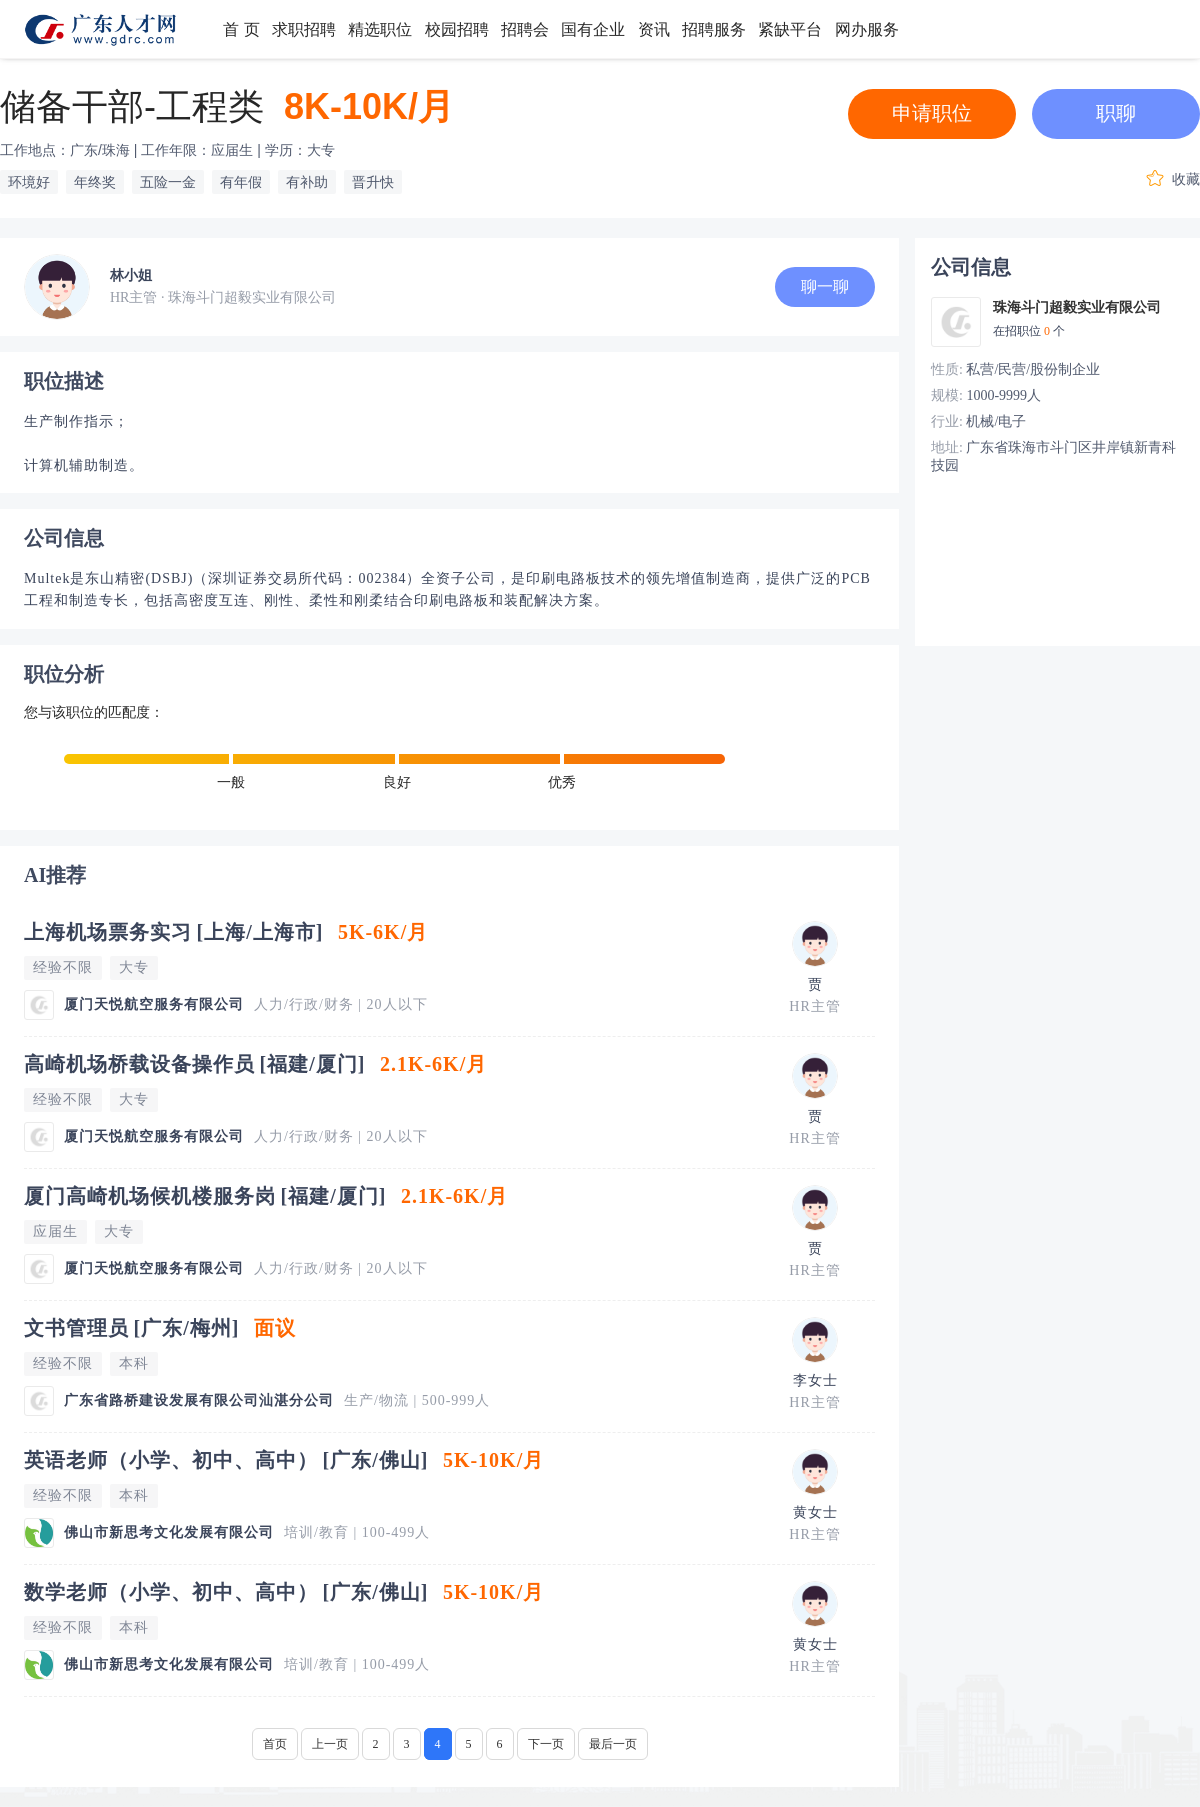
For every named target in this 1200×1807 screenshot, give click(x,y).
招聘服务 (714, 29)
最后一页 (613, 1744)
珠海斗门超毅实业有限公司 (1077, 307)
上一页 (330, 1744)
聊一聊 (825, 286)
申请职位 (932, 113)
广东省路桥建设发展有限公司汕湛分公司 (199, 1400)
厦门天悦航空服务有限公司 (154, 1004)
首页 (275, 1744)
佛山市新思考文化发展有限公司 (169, 1532)
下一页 (546, 1744)
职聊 (1116, 113)
